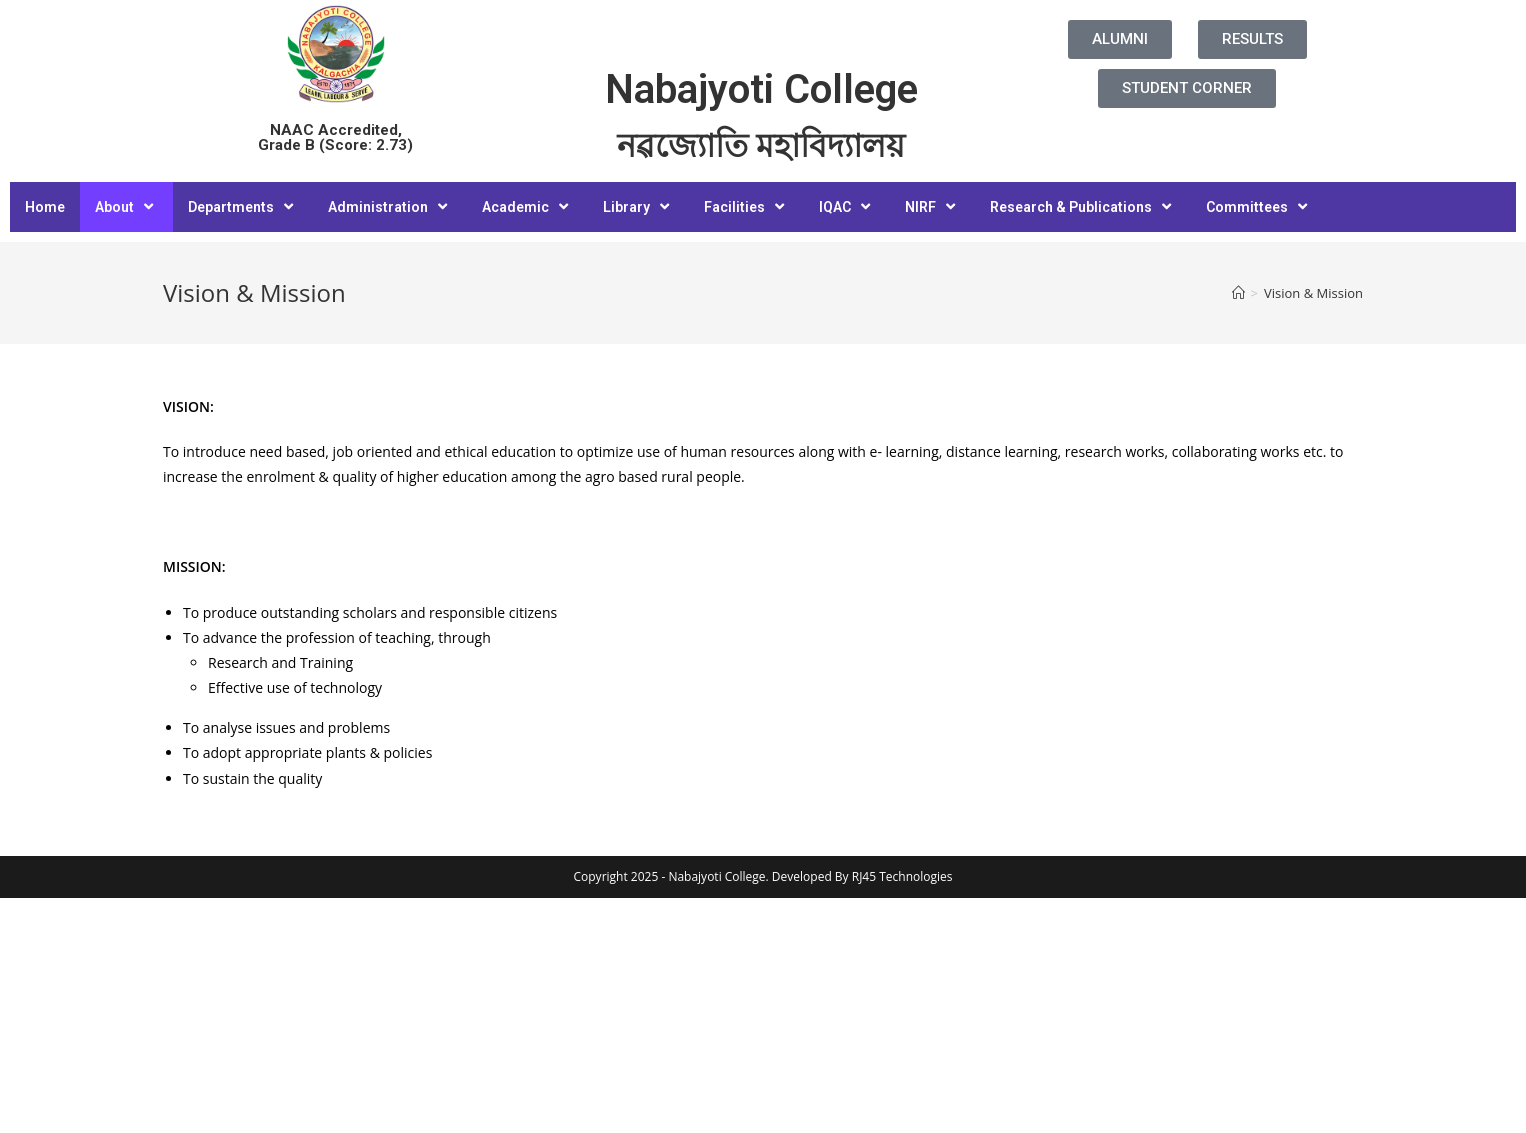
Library (638, 207)
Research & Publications (1083, 207)
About (126, 207)
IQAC (847, 207)
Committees (1259, 207)
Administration (390, 207)
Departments (243, 207)
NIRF (932, 207)
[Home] (1238, 293)
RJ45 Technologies (902, 876)
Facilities (746, 207)
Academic (527, 207)
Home (45, 207)
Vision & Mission (1313, 293)
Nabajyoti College (761, 89)
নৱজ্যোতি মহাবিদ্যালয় (761, 146)
